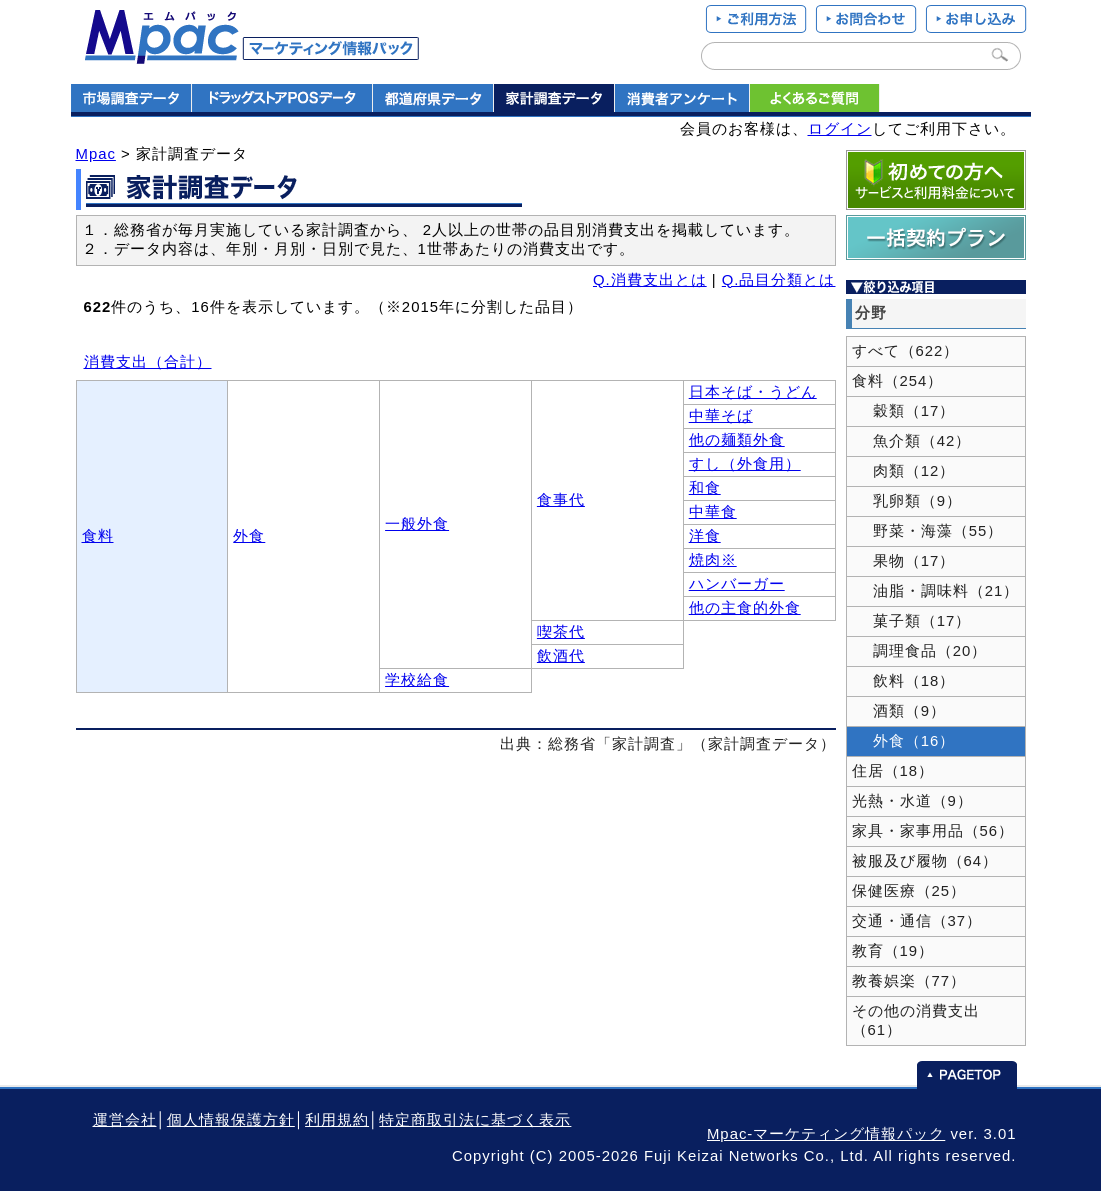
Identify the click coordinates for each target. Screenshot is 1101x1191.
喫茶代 (561, 632)
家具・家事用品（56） (933, 831)
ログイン (840, 129)
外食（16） (904, 741)
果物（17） (904, 561)
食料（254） (898, 381)
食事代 (561, 500)
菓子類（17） (912, 621)
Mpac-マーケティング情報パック (826, 1134)
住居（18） (893, 771)
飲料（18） (904, 681)
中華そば (721, 416)
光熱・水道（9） (912, 801)
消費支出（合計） (148, 362)
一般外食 (417, 524)
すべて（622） (906, 351)
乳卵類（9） (907, 501)
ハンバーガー (737, 584)
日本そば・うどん (753, 392)
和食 (705, 488)
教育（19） (893, 951)
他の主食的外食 (745, 608)
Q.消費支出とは (650, 280)
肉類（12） (904, 471)
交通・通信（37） (917, 921)
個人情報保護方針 (231, 1120)
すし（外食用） (745, 464)
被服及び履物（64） (925, 861)
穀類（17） (904, 411)
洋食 (705, 536)
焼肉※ (713, 560)
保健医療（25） (909, 891)
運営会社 (125, 1120)
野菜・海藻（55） (928, 531)
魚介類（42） (912, 441)
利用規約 (337, 1120)
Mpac (96, 154)
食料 (98, 536)
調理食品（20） (920, 651)
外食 (249, 536)
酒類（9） (899, 711)
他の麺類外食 (737, 440)
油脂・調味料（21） (936, 591)
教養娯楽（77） (909, 981)
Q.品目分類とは (779, 280)
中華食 (713, 512)
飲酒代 (561, 656)
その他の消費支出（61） (916, 1020)
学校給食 (417, 680)
